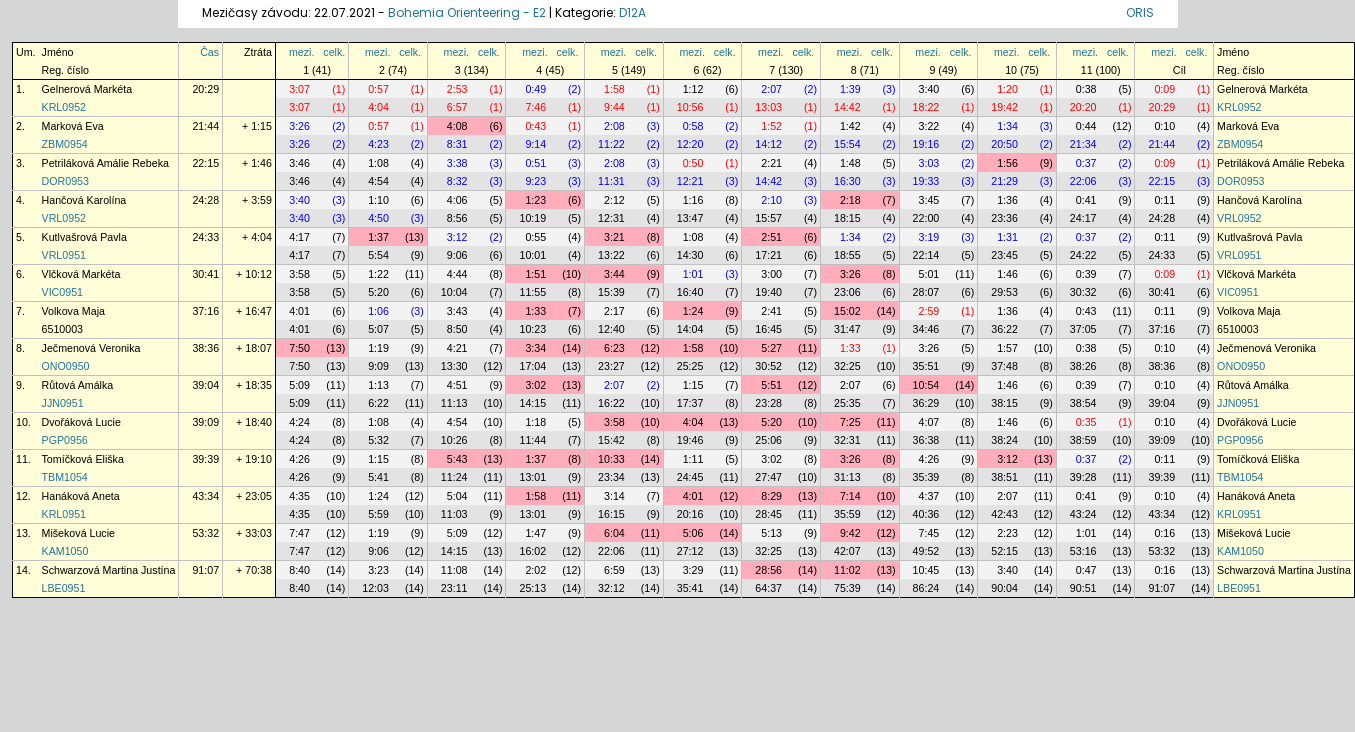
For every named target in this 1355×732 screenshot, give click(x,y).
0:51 (535, 163)
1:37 (378, 237)
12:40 (611, 329)
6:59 (614, 570)
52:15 (1004, 551)
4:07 (929, 422)
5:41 (378, 477)
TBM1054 (65, 477)
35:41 (690, 588)
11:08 (454, 570)
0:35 (1086, 422)
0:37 (1086, 163)
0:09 (1164, 89)
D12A (632, 12)
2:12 (614, 200)
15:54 (847, 144)
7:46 (535, 107)
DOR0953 (65, 181)
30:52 (768, 366)
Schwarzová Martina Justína (109, 570)
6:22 (378, 403)
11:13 (454, 403)
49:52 (926, 551)
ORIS (1140, 12)
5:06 (693, 533)
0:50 (693, 163)
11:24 (454, 477)
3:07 (299, 89)
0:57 (378, 89)
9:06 (457, 255)
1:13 (378, 385)
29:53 (1004, 292)
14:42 (847, 107)
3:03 (929, 163)
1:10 (378, 200)
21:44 (205, 126)
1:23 (535, 200)
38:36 (205, 348)
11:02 (847, 570)
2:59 (929, 311)
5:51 (771, 385)
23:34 (611, 477)
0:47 (1086, 570)
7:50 (299, 348)
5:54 (378, 255)
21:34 (1083, 144)
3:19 (929, 237)
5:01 (929, 274)
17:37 (690, 403)
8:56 (457, 218)
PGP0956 (65, 440)
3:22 (929, 126)
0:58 (693, 126)
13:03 (768, 107)
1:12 (693, 89)
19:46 (690, 440)
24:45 (690, 477)
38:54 (1083, 403)
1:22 (378, 274)
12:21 (690, 181)
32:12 (611, 588)
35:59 (847, 514)
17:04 (532, 366)
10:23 (532, 329)
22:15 (205, 163)
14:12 (768, 144)
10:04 (454, 292)
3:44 (614, 274)
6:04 (614, 533)
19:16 (926, 144)
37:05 (1083, 329)
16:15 (611, 514)
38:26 (1083, 366)
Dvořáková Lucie (81, 422)
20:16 (690, 514)
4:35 (299, 496)
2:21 (771, 163)
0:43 (535, 126)
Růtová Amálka (78, 385)
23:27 (611, 366)
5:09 (299, 385)
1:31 (1007, 237)
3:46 (299, 163)
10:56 (690, 107)
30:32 (1083, 292)
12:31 (611, 218)
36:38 (926, 440)
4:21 (457, 348)
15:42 (611, 440)
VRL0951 (64, 255)
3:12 (457, 237)
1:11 (693, 459)
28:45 (768, 514)
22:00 (926, 218)
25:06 (768, 440)
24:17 (1083, 218)
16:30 (847, 181)
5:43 (457, 459)
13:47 (690, 218)
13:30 (454, 366)
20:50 (1004, 144)
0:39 (1086, 274)
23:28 (768, 403)
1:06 (378, 311)
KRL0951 (64, 514)
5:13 (771, 533)
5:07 (378, 329)
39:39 (205, 459)
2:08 (614, 126)
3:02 (535, 385)
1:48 (850, 163)
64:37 (768, 588)
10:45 (926, 570)
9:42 (850, 533)
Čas (209, 52)
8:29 (771, 496)
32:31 (847, 440)
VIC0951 (62, 292)
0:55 (535, 237)
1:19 (378, 348)
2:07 (771, 89)
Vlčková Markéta (81, 274)
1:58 (614, 89)
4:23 (378, 144)
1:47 (535, 533)
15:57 (768, 218)
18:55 (847, 255)
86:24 (926, 588)
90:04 (1004, 588)
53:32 (205, 533)
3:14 (614, 496)
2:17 (614, 311)
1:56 (1007, 163)
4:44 (457, 274)
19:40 (768, 292)
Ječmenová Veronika (91, 348)
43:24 (1083, 514)
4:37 (929, 496)
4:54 (378, 181)
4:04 (378, 107)
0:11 (1164, 200)
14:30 (690, 255)
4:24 (299, 422)
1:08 (378, 163)
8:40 (299, 570)
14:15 (532, 403)
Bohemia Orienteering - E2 (467, 12)
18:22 (926, 107)
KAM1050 (65, 551)
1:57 (1007, 348)
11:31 (611, 181)
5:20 (378, 292)
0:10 (1164, 126)
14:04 (690, 329)
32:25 (847, 366)
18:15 (847, 218)
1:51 (535, 274)
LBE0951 (64, 588)
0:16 (1164, 533)
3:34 (535, 348)
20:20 (1083, 107)
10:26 (454, 440)
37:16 (205, 311)
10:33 (611, 459)
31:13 (847, 477)
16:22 (611, 403)
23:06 (847, 292)
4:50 (378, 218)
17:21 (768, 255)
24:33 (205, 237)
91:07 (205, 570)
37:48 (1004, 366)
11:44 (532, 440)
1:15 (693, 385)
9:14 (535, 144)
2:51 (771, 237)
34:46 (926, 329)
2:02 (535, 570)
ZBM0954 (65, 144)
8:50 (457, 329)
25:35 (847, 403)
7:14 (850, 496)
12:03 (375, 588)
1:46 (1007, 274)
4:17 (299, 237)
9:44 (614, 107)
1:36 (1007, 200)
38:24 (1004, 440)
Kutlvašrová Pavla (84, 237)
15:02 (847, 311)
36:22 (1004, 329)
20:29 (205, 89)
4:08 (457, 126)
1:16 (693, 200)
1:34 (1007, 126)
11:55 (532, 292)
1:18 (535, 422)
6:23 (614, 348)
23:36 (1004, 218)
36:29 (926, 403)
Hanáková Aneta (81, 496)
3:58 (299, 274)
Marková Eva (73, 126)
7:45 (929, 533)
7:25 (850, 422)
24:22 (1083, 255)
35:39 (926, 477)
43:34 (205, 496)
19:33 (926, 181)
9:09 (378, 366)
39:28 (1083, 477)
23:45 (1004, 255)
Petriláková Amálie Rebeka (105, 163)
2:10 (771, 200)
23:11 (454, 588)
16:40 (690, 292)
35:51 (926, 366)
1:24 (693, 311)
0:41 (1086, 200)
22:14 (926, 255)
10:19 (532, 218)
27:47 (768, 477)
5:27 (771, 348)
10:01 (532, 255)
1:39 (850, 89)
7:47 (299, 533)
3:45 (929, 200)
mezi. (301, 52)
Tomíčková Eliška (83, 459)
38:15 (1004, 403)
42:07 (847, 551)
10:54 (926, 385)
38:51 (1004, 477)
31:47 (847, 329)
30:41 (205, 274)
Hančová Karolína (84, 200)
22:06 (1083, 181)
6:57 (457, 107)
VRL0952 (64, 218)
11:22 (611, 144)
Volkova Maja (73, 311)
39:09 (205, 422)
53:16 (1083, 551)
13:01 (532, 477)
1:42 (850, 126)
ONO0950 (66, 366)
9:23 (535, 181)
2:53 (457, 89)
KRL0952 (64, 107)
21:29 (1004, 181)
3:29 (693, 570)
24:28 (205, 200)
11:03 (454, 514)
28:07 (926, 292)
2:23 (1007, 533)
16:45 (768, 329)
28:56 (768, 570)
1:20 (1007, 89)
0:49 (535, 89)
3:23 (378, 570)
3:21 (614, 237)
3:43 (457, 311)
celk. (334, 52)
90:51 (1083, 588)
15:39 (611, 292)
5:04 (457, 496)
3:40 (929, 89)
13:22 (611, 255)
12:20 (690, 144)
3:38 (457, 163)
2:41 (771, 311)
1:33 (535, 311)
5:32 (378, 440)
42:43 (1004, 514)
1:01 (693, 274)
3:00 (771, 274)
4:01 (299, 311)
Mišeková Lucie (78, 533)
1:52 (771, 126)
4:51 (457, 385)
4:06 (457, 200)
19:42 (1004, 107)
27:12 (690, 551)
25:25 (690, 366)
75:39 (847, 588)
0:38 (1086, 89)
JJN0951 (63, 403)
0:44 (1086, 126)
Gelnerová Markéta (87, 89)
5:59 (378, 514)
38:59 (1083, 440)
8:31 (457, 144)
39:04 (205, 385)
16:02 (532, 551)
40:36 (926, 514)
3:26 (299, 126)
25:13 (532, 588)
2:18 (850, 200)
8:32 (457, 181)
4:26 (299, 459)
